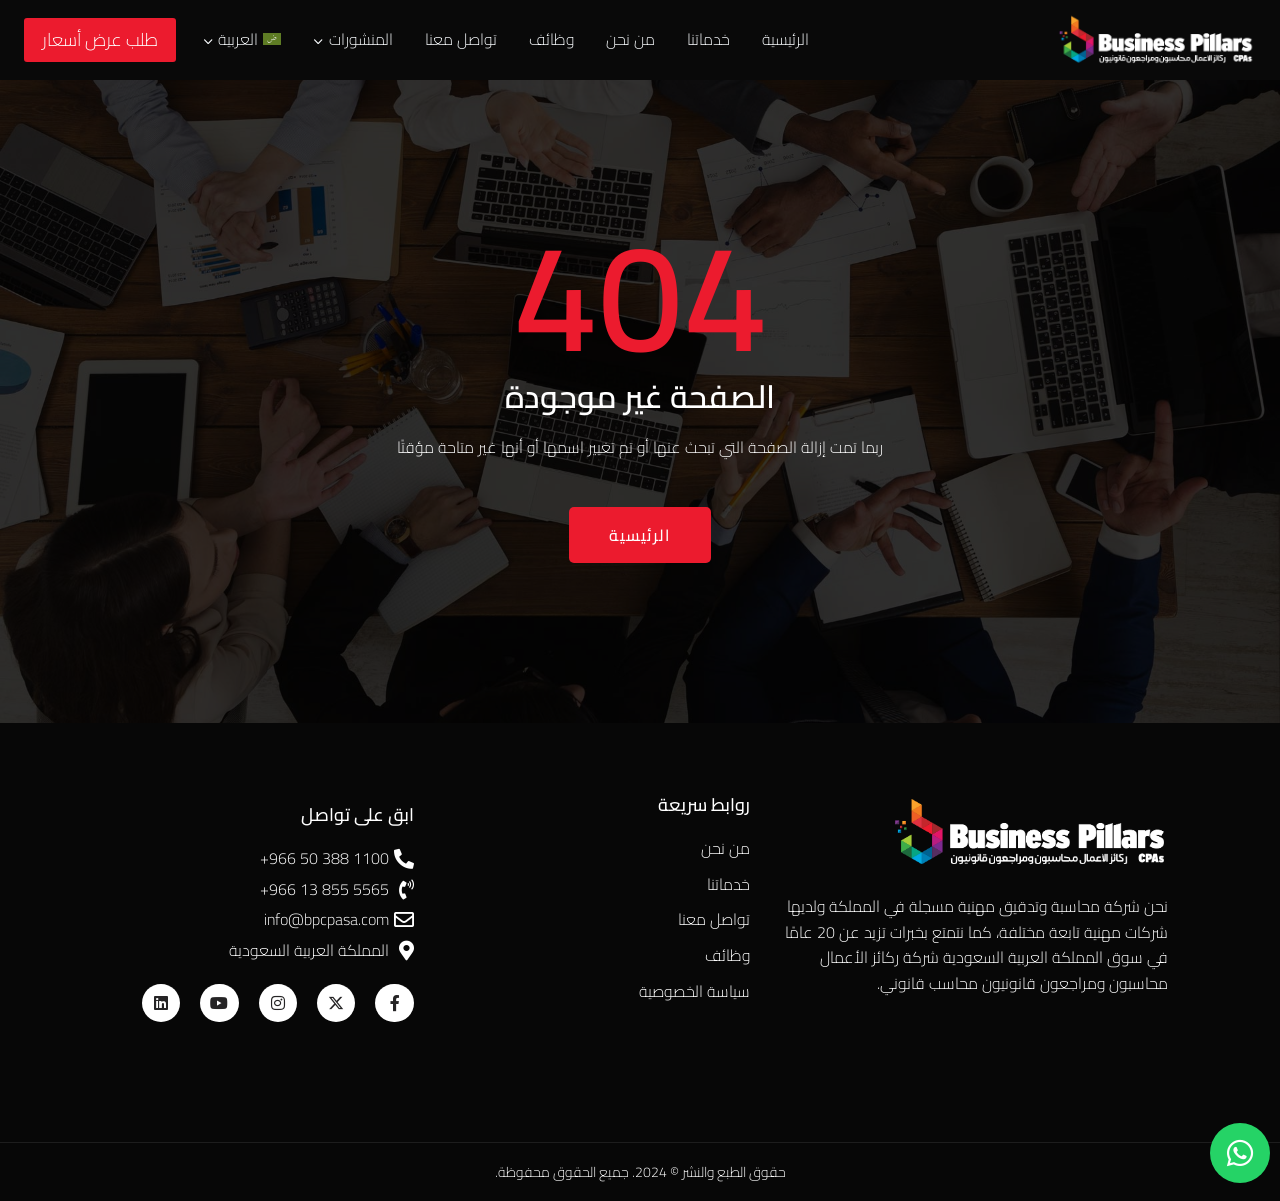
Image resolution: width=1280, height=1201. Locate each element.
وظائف (551, 39)
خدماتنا (708, 39)
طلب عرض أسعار (100, 39)
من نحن (630, 39)
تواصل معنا (461, 39)
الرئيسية (785, 39)
